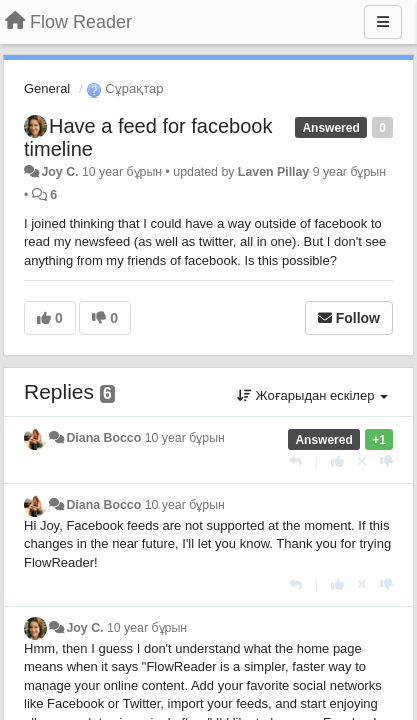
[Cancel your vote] (362, 461)
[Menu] (383, 22)
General (47, 88)
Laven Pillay (273, 172)
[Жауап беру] (295, 461)
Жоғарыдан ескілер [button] (312, 395)
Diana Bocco (103, 438)
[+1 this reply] (337, 461)
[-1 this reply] (386, 461)
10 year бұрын (185, 438)
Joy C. (59, 172)
